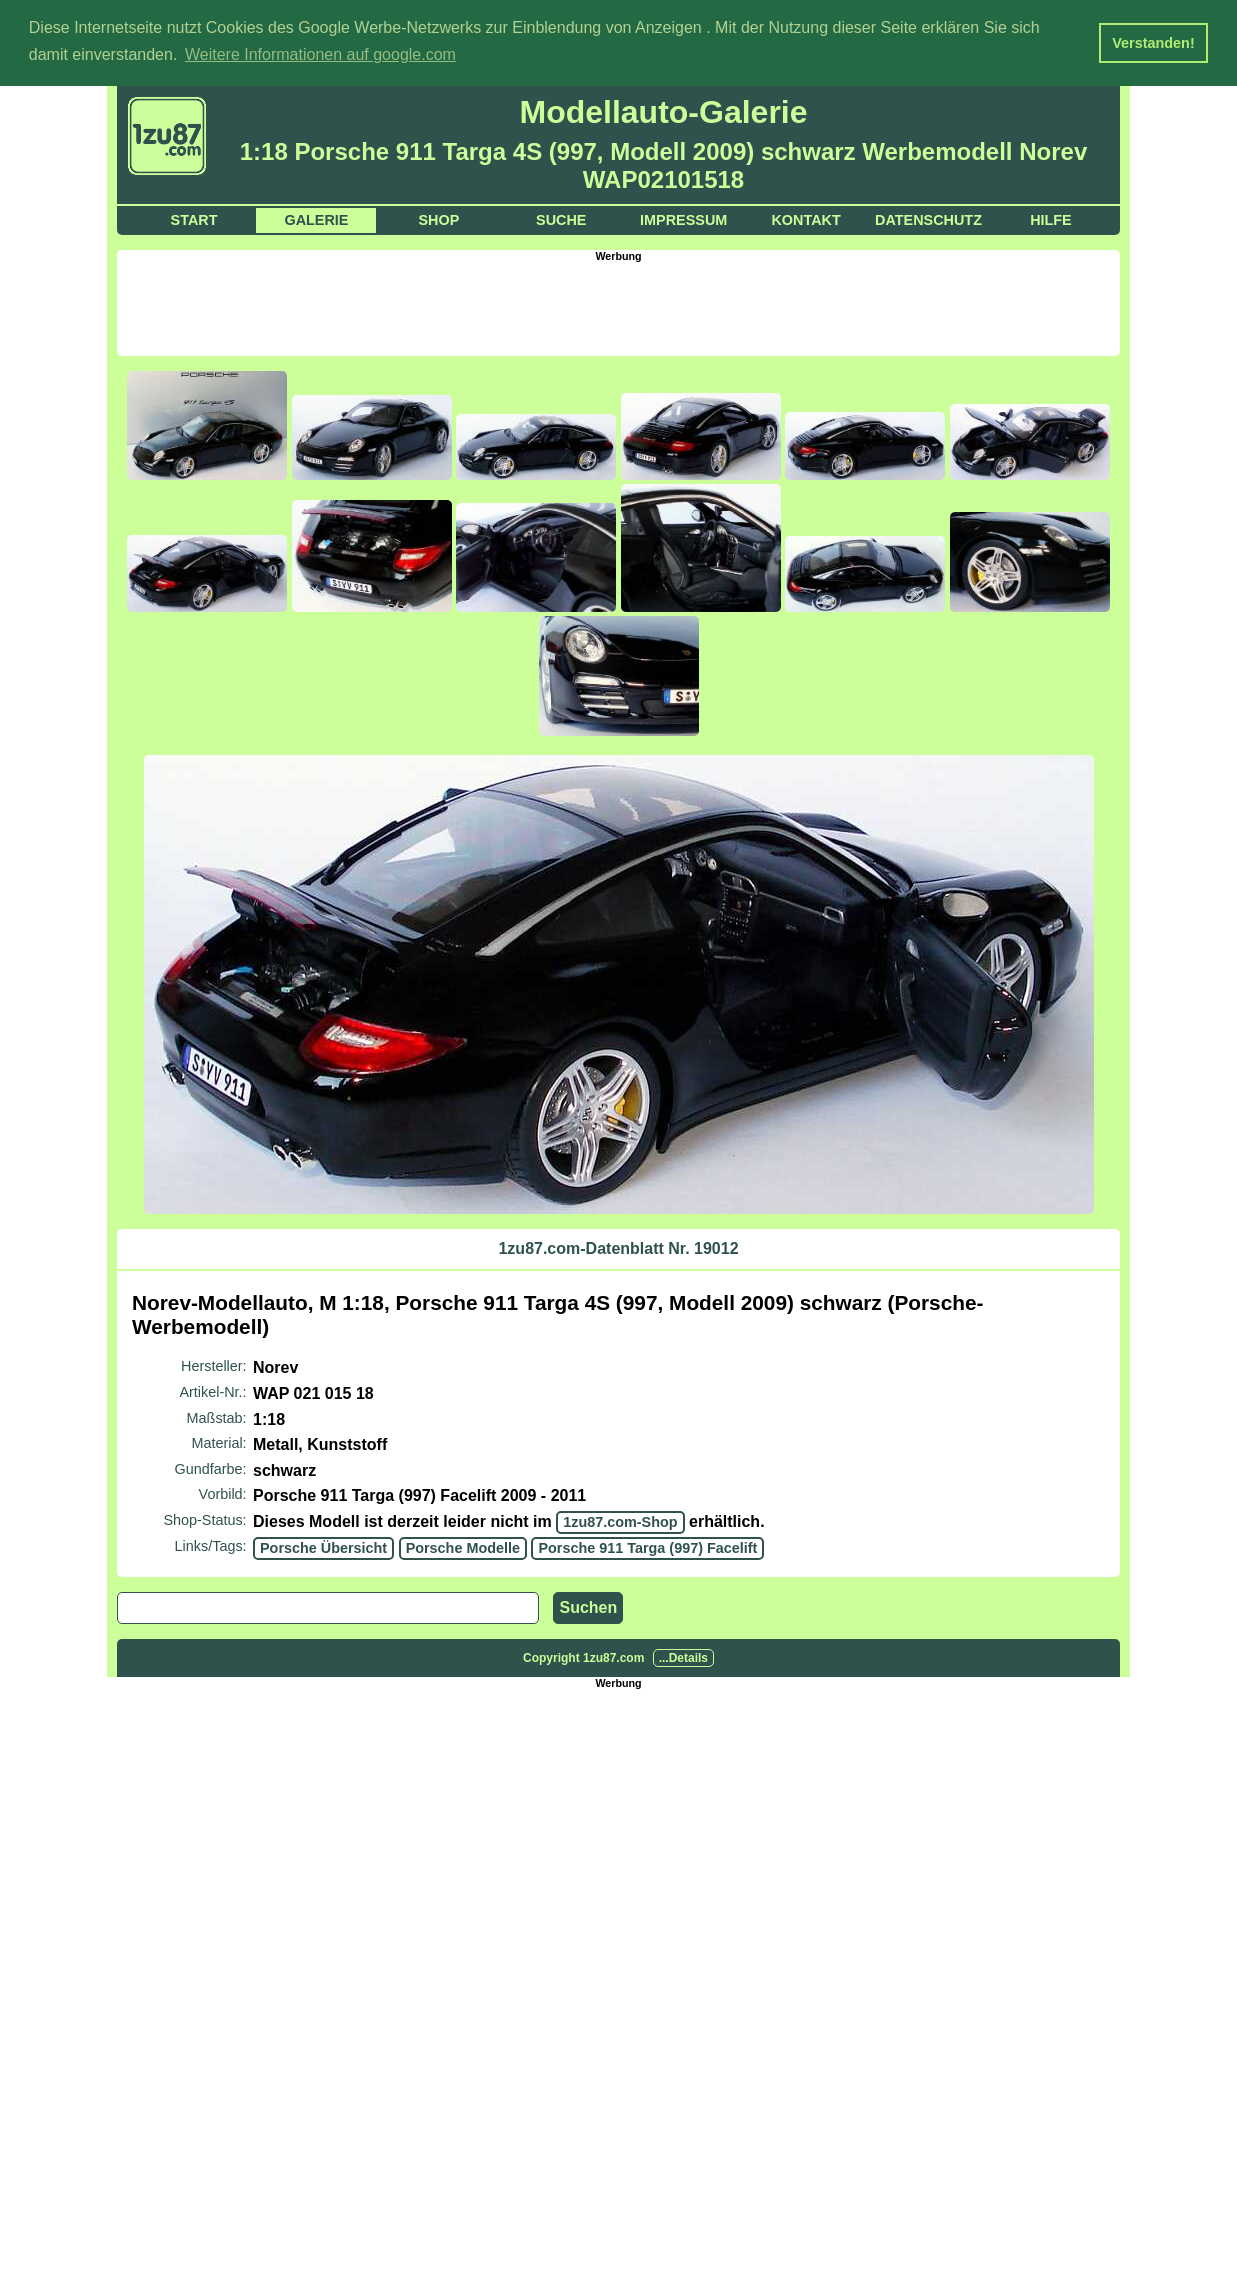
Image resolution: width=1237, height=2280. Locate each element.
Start (194, 219)
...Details (683, 1657)
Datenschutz (928, 219)
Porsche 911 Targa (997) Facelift (647, 1547)
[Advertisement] (619, 306)
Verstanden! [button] (1153, 43)
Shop (438, 219)
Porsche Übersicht (323, 1547)
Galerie (316, 219)
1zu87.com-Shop (620, 1521)
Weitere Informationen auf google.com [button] (320, 54)
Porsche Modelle (463, 1547)
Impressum (683, 219)
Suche (561, 219)
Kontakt (805, 219)
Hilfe (1051, 219)
